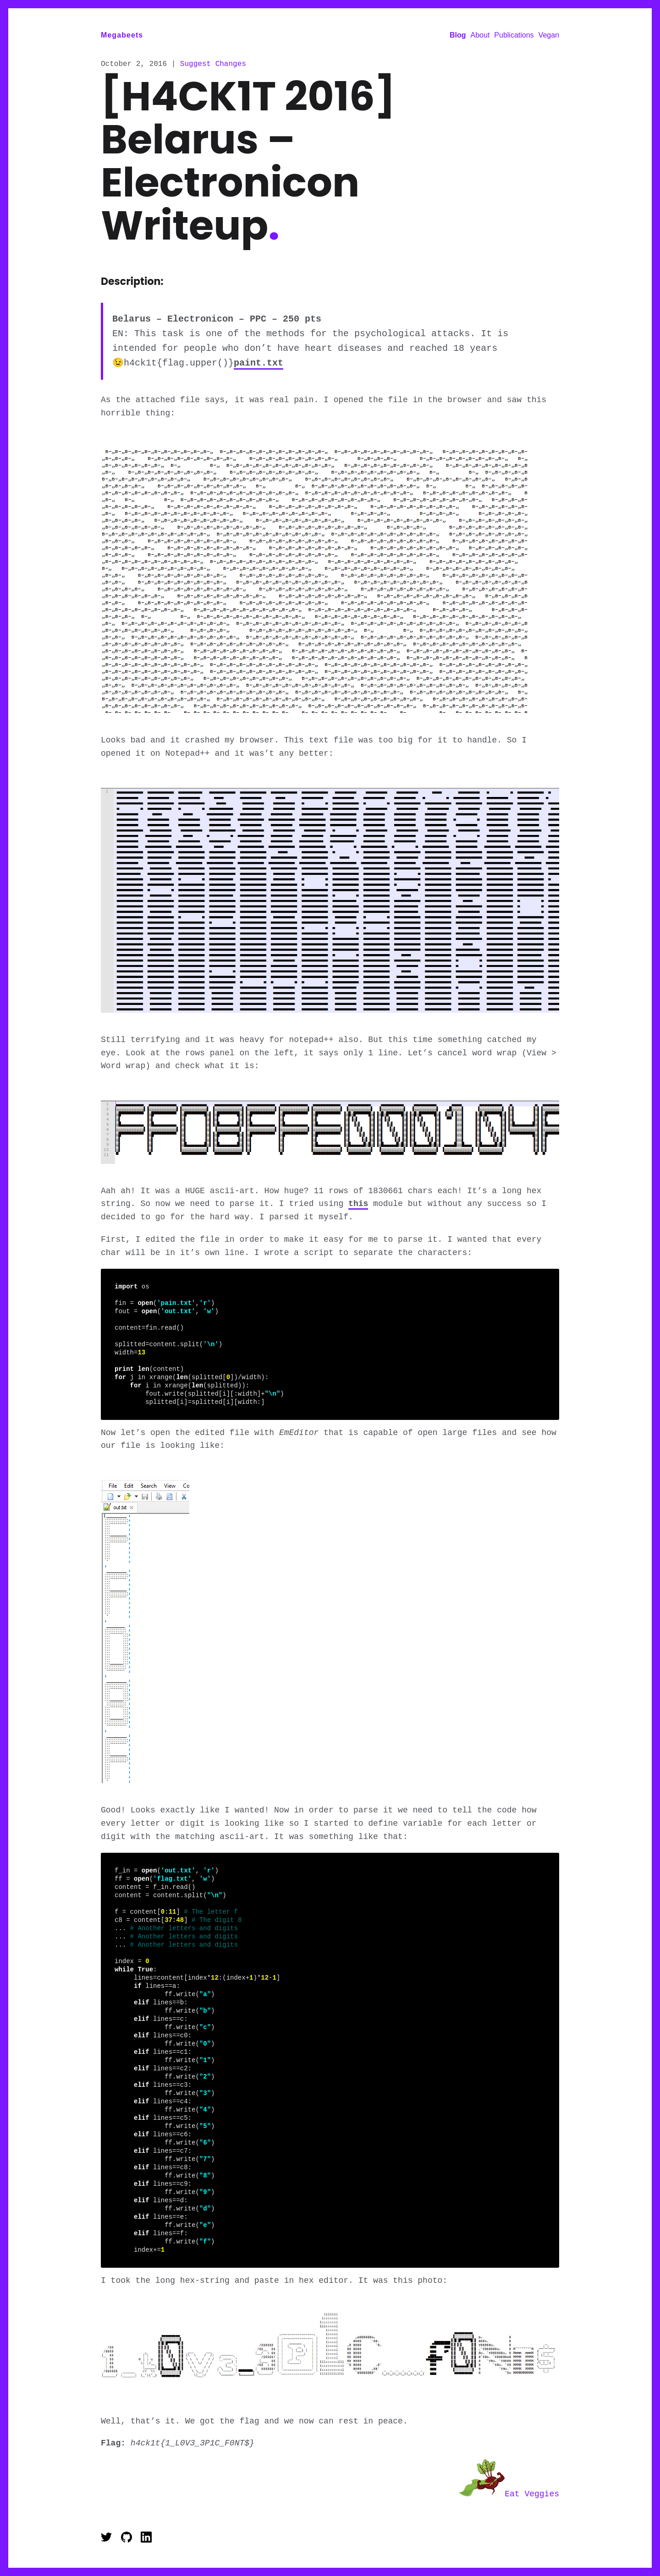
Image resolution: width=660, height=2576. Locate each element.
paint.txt (258, 365)
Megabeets (122, 35)
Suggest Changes (213, 65)
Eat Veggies (509, 2494)
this (358, 1205)
